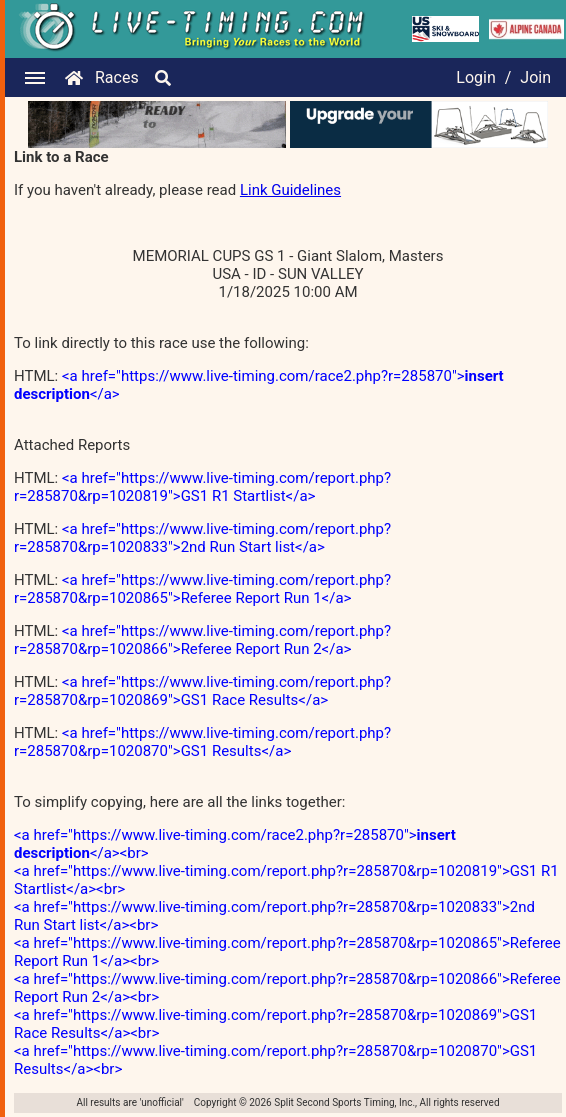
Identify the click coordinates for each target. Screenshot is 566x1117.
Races (117, 77)
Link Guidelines (290, 190)
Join (535, 77)
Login (475, 77)
